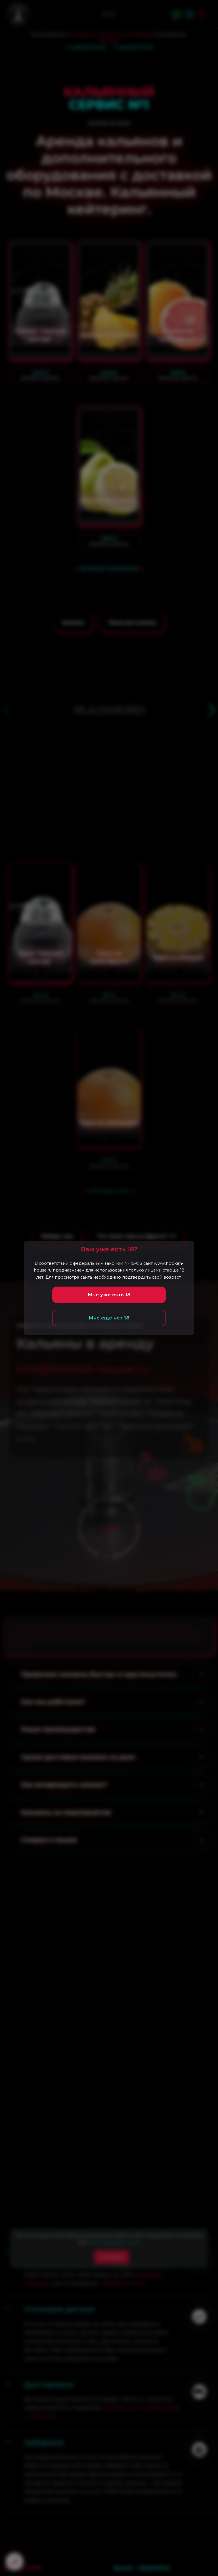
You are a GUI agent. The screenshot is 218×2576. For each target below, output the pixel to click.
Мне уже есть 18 (109, 1294)
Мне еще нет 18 (109, 1318)
